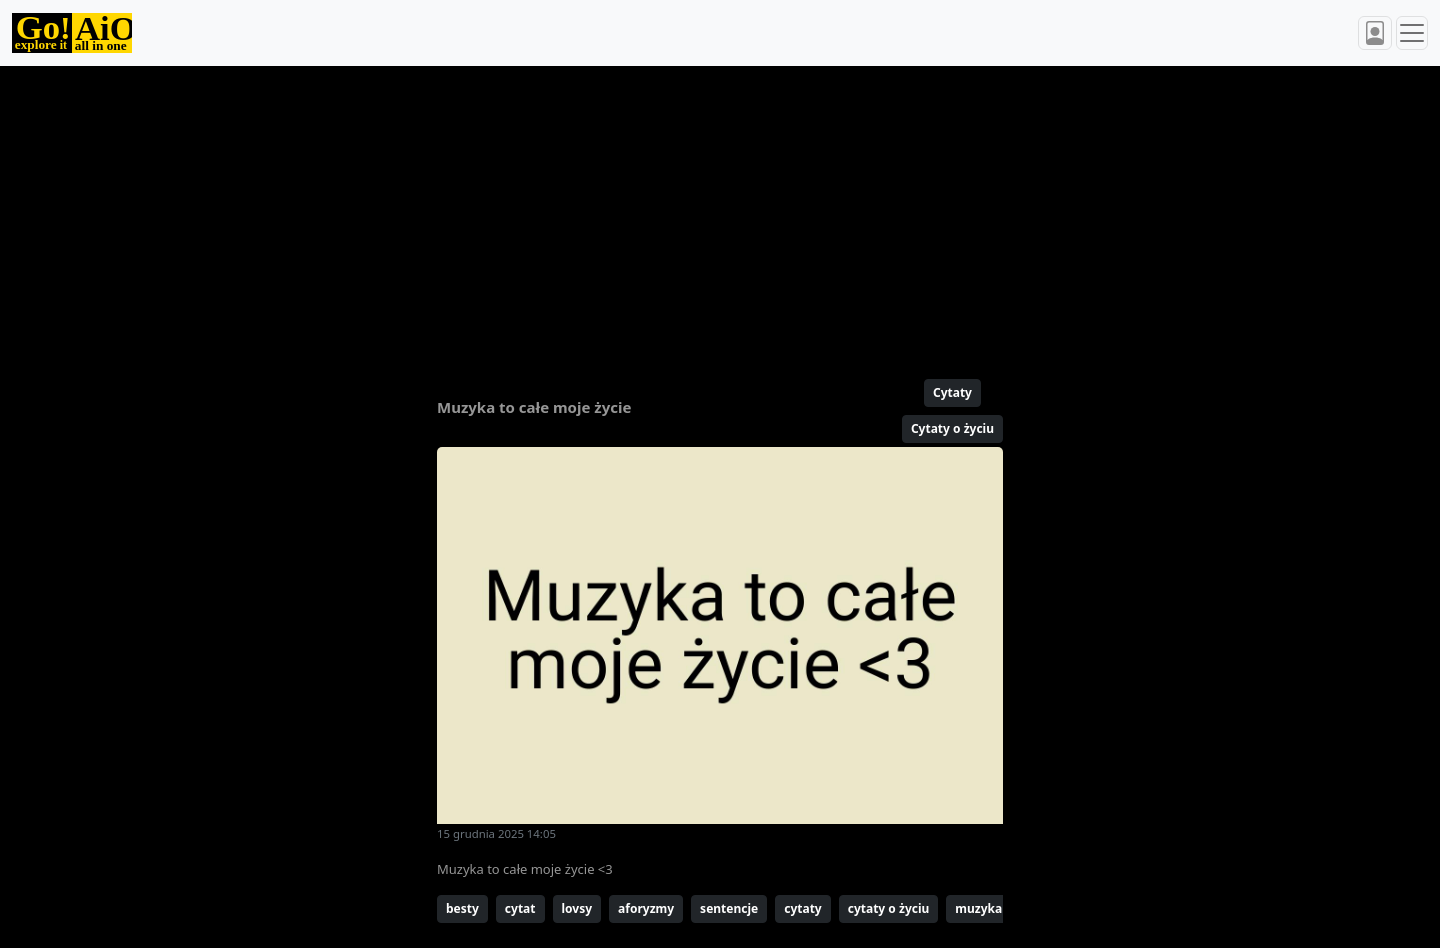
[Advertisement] (672, 214)
